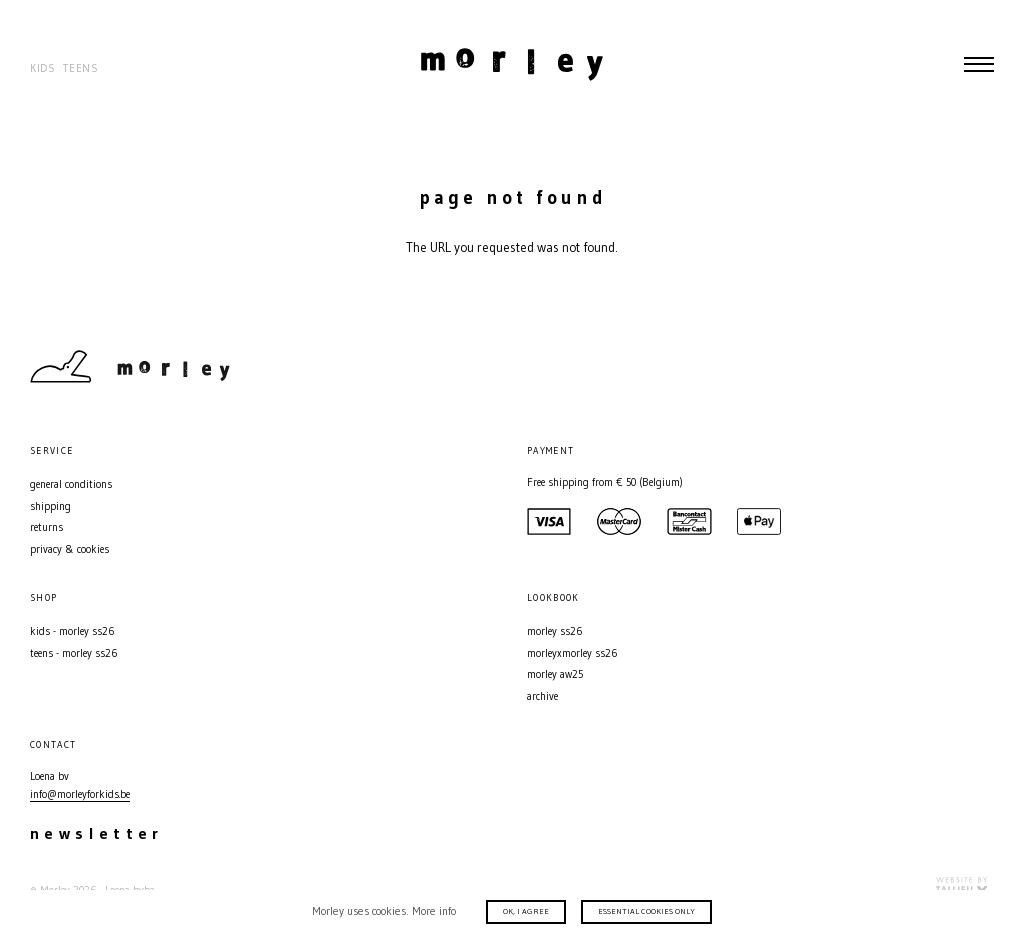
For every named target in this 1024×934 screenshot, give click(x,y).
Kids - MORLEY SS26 (72, 631)
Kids (43, 68)
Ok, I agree (526, 911)
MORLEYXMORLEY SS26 (572, 653)
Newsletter (97, 833)
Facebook (984, 367)
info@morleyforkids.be (80, 794)
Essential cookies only (646, 911)
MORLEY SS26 (554, 631)
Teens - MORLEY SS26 (73, 653)
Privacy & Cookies (69, 549)
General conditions (71, 484)
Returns (46, 527)
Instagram (949, 367)
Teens (80, 68)
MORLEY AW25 (555, 674)
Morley (511, 64)
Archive (542, 696)
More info (434, 911)
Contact (914, 367)
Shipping (50, 506)
